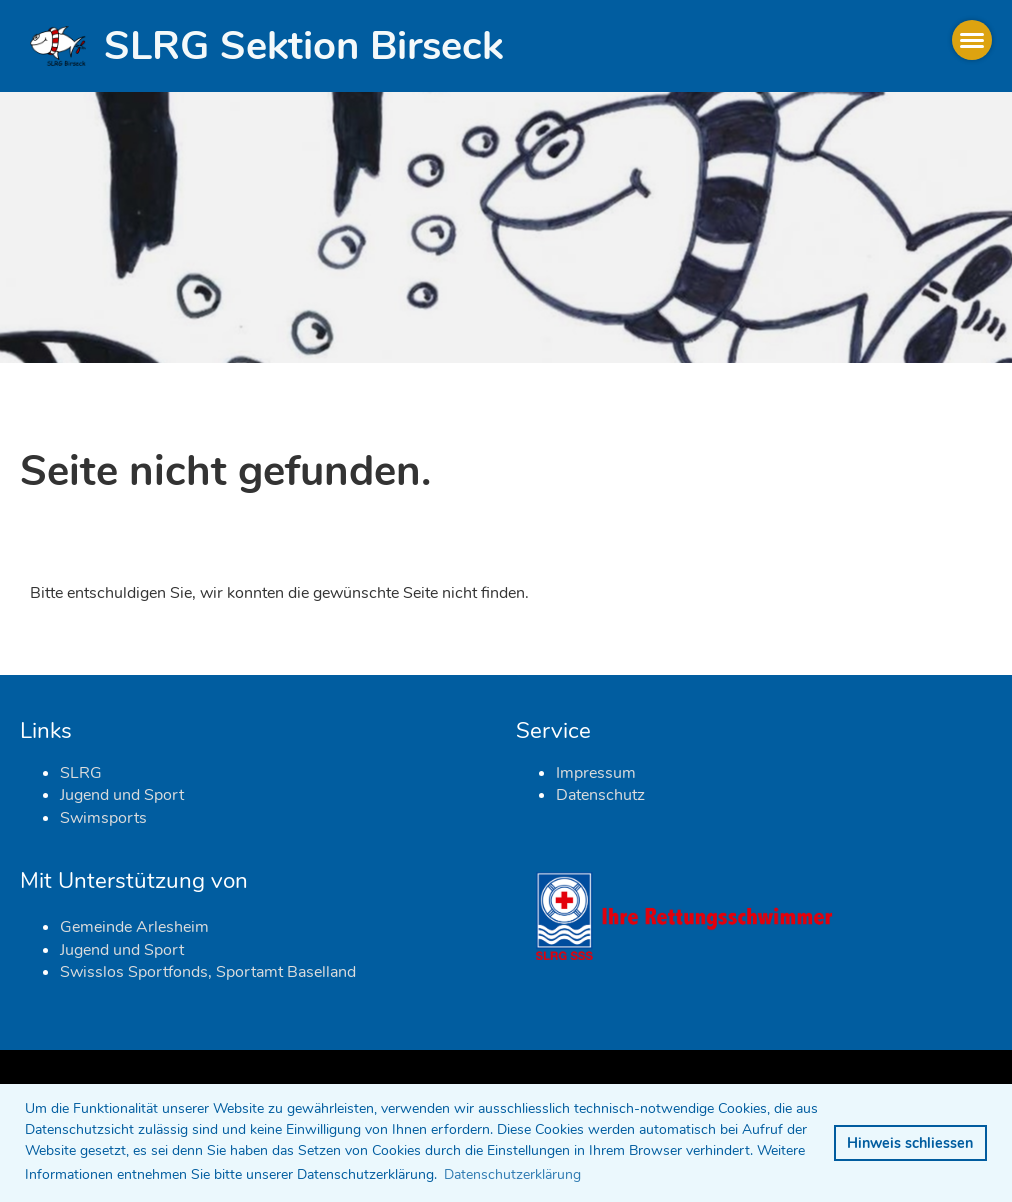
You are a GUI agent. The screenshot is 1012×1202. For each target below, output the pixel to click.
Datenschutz (600, 795)
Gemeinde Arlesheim (134, 927)
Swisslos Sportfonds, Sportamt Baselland (208, 972)
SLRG (81, 773)
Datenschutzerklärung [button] (512, 1174)
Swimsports (103, 818)
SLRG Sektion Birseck (303, 46)
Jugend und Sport (122, 795)
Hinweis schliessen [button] (910, 1143)
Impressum (596, 773)
